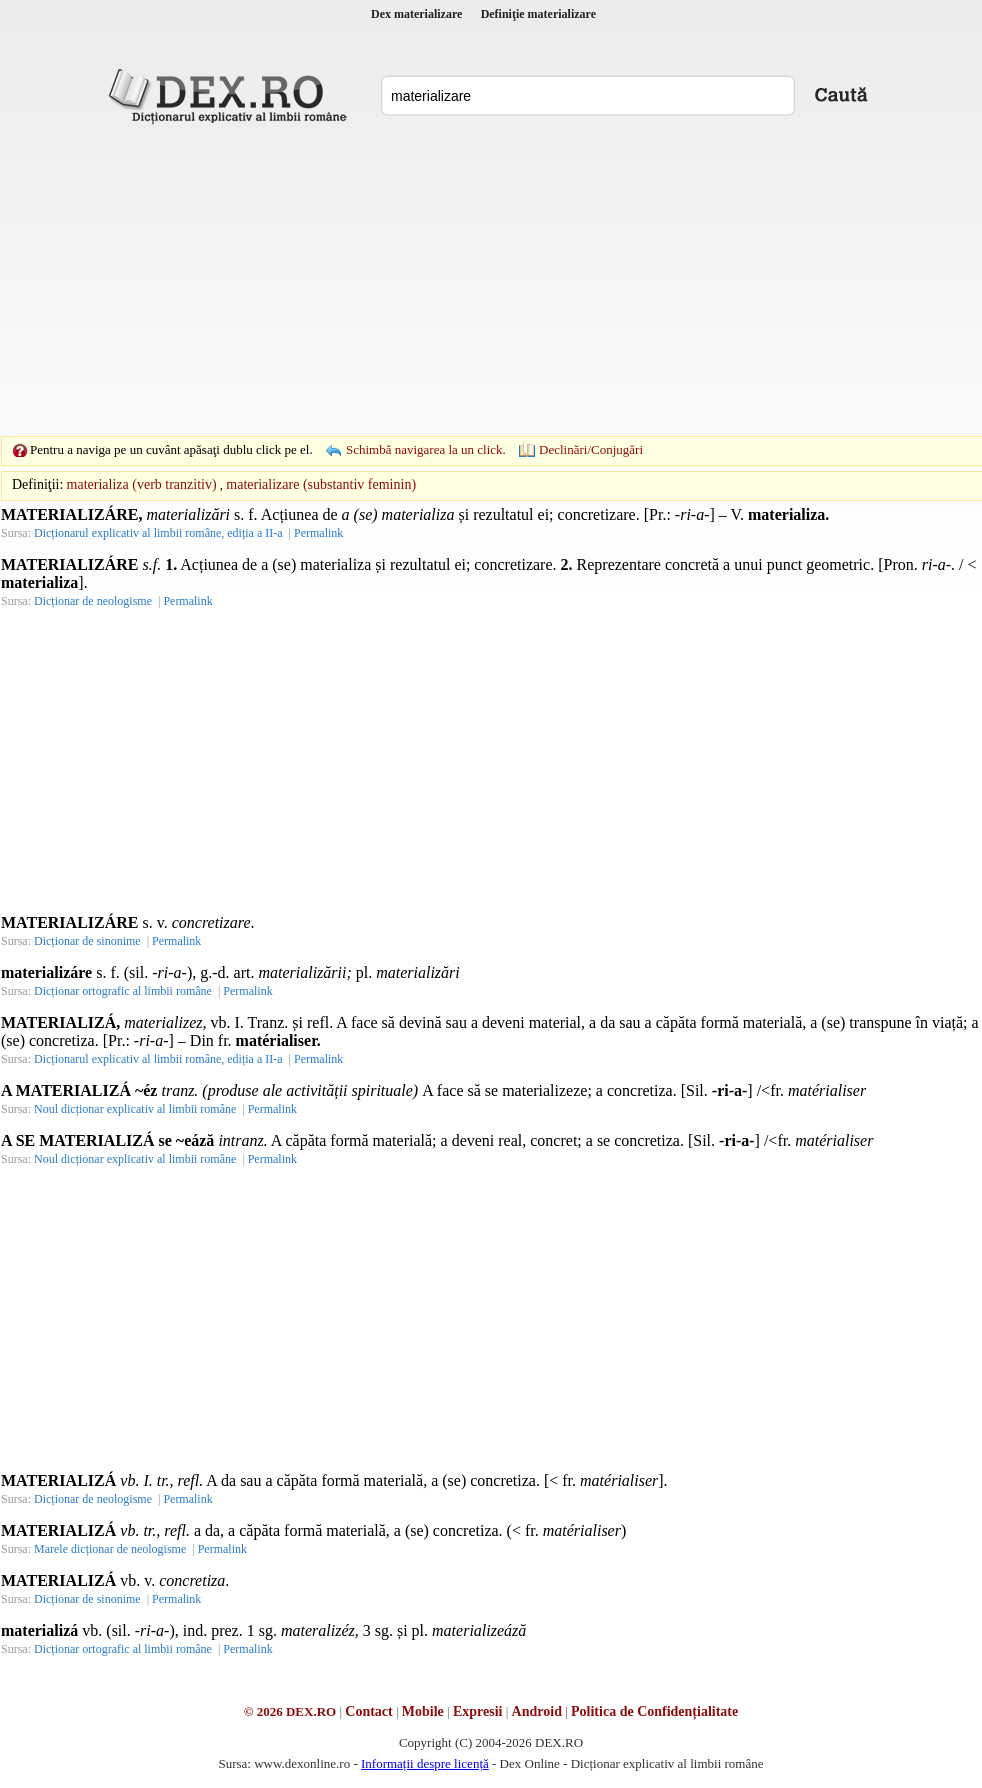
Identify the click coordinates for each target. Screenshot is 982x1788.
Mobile (423, 1711)
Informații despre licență (425, 1763)
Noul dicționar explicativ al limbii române (135, 1109)
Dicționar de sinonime (87, 941)
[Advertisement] (460, 280)
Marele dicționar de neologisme (110, 1549)
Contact (368, 1711)
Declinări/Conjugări (591, 449)
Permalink (318, 533)
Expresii (478, 1711)
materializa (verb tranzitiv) (142, 484)
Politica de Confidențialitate (654, 1711)
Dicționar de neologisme (93, 601)
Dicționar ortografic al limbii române (123, 991)
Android (537, 1711)
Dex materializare (416, 14)
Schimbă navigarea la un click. (426, 449)
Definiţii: (37, 484)
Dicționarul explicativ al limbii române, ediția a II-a (158, 533)
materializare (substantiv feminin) (321, 484)
